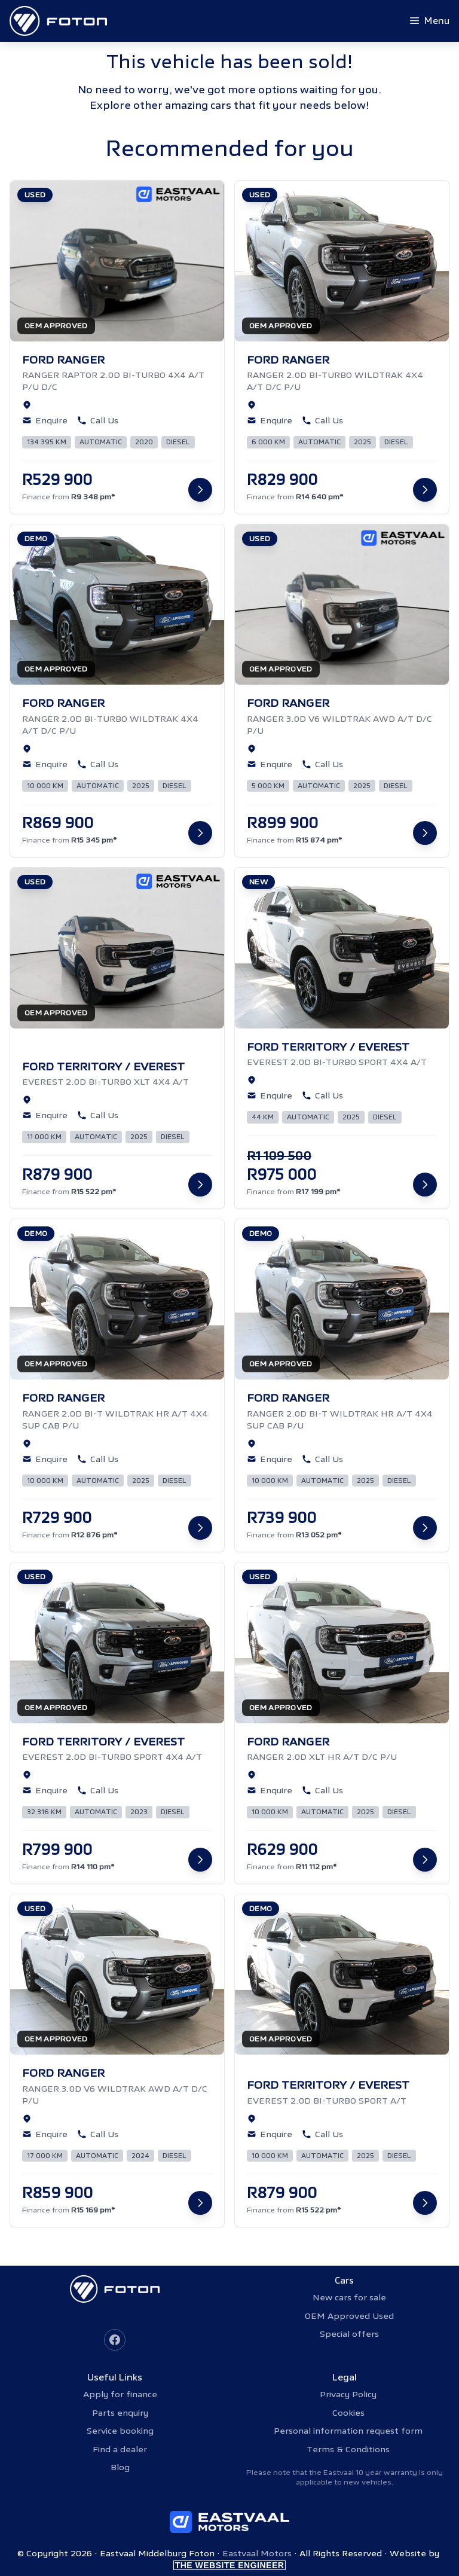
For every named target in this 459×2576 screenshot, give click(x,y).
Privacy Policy (348, 2394)
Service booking (120, 2430)
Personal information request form (348, 2430)
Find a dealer (120, 2449)
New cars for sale (349, 2297)
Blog (120, 2467)
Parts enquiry (120, 2413)
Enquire (45, 420)
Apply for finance (120, 2394)
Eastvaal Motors (257, 2553)
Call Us (97, 420)
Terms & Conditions (348, 2449)
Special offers (349, 2334)
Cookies (348, 2413)
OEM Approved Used (349, 2316)
